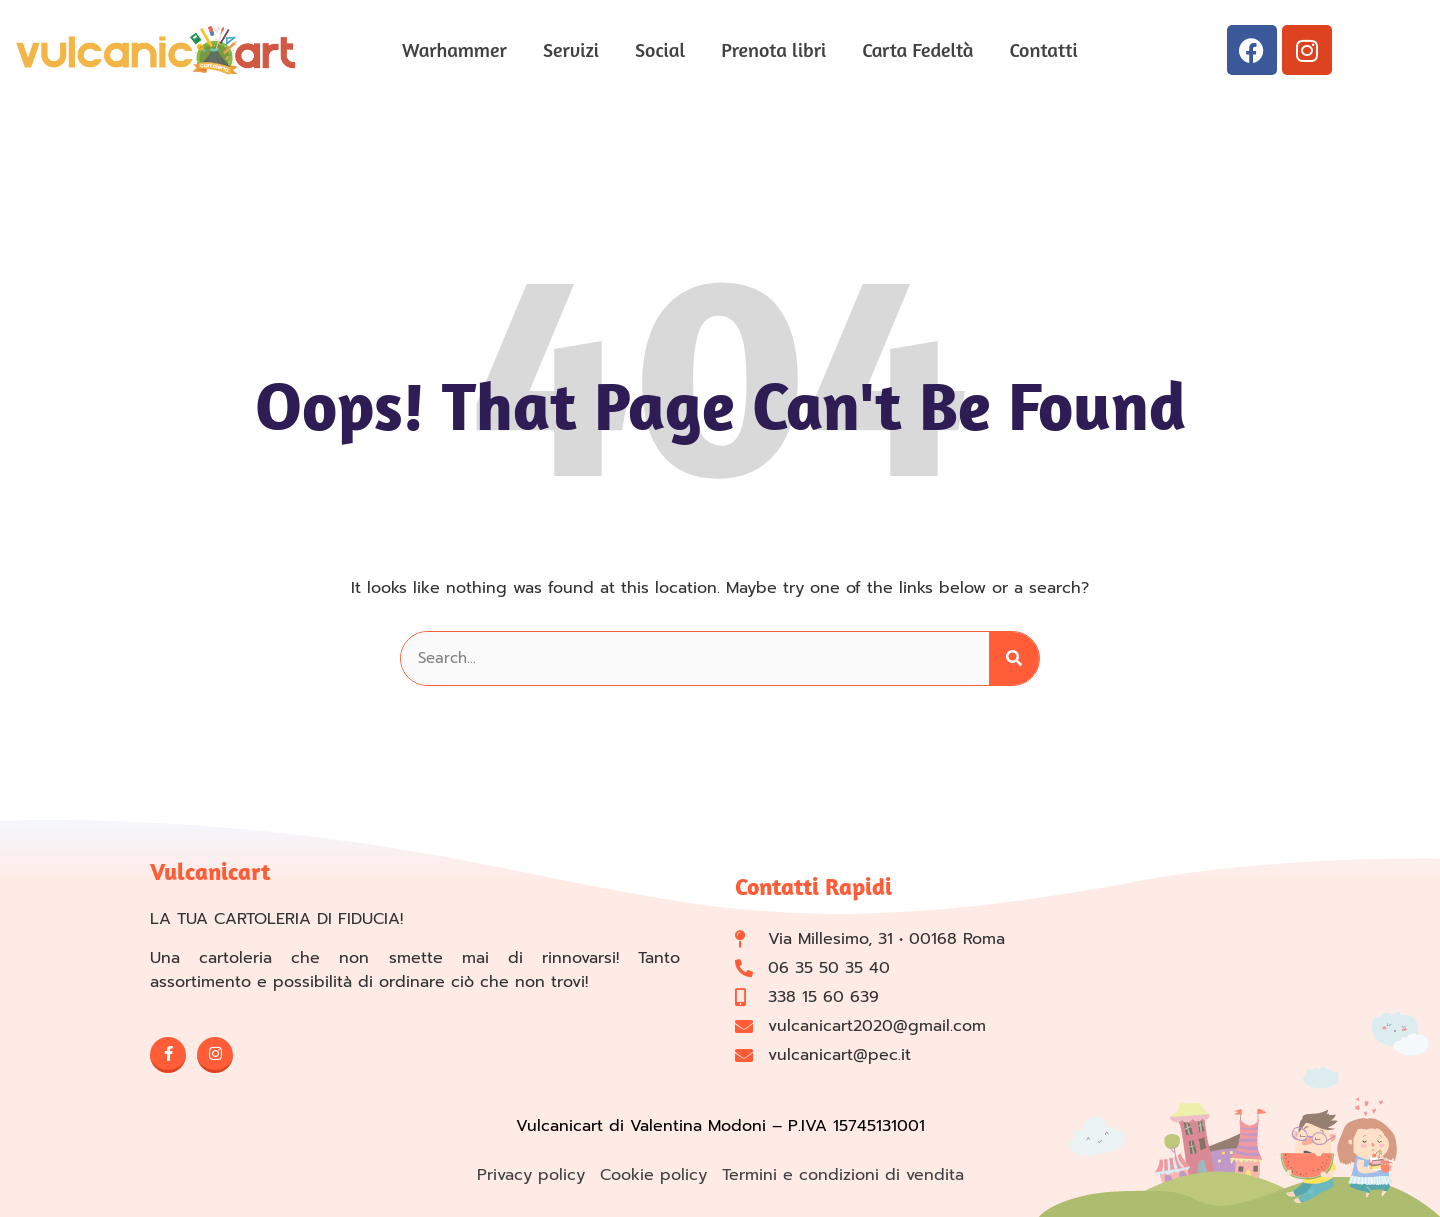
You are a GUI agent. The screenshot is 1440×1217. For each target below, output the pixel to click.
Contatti (1044, 49)
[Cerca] (1014, 658)
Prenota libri (773, 49)
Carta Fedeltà (917, 49)
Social (660, 49)
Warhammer (454, 49)
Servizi (571, 49)
